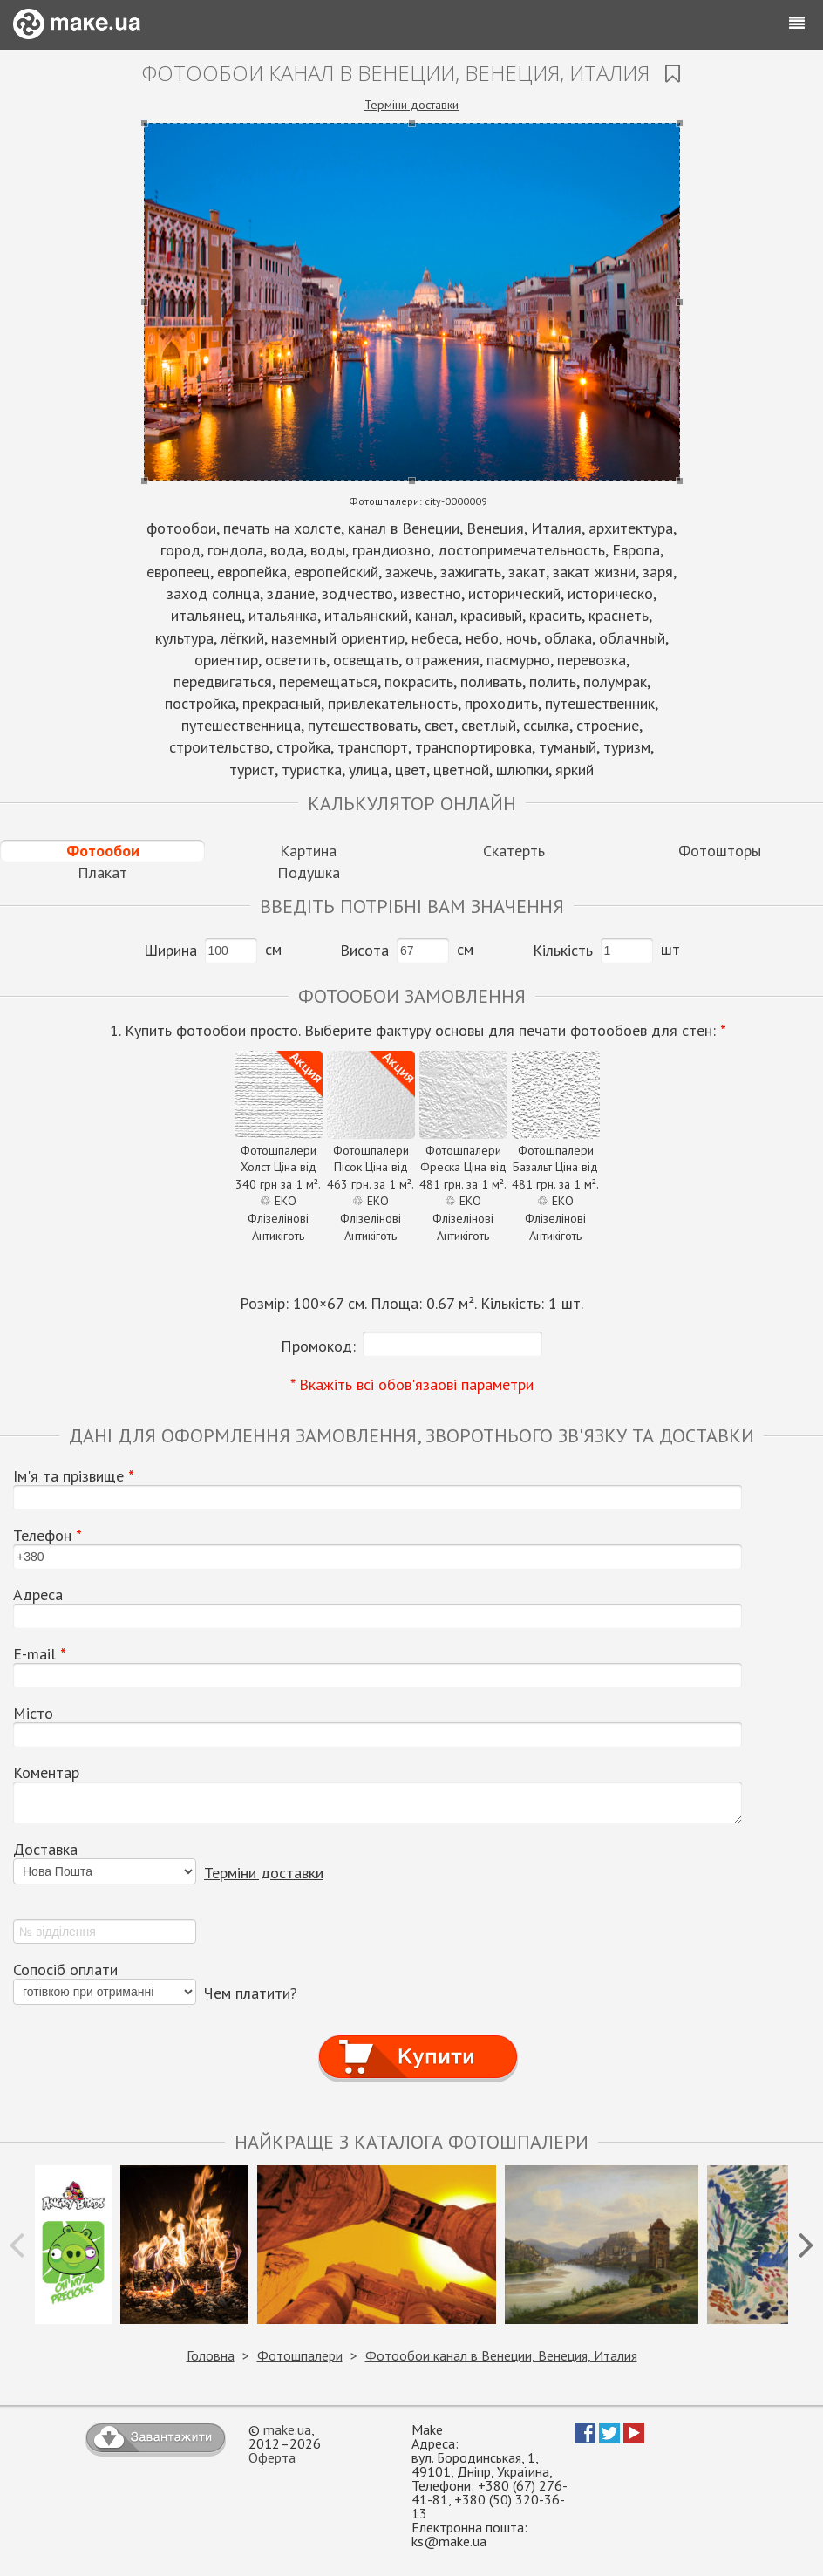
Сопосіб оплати (65, 1970)
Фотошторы (719, 851)
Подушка (308, 872)
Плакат (102, 872)
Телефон (47, 1535)
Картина (308, 851)
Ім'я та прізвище (73, 1476)
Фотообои (102, 851)
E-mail (39, 1654)
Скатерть (514, 851)
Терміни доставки (411, 104)
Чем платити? (250, 1993)
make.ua (287, 2429)
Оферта (272, 2457)
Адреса (38, 1595)
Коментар (46, 1773)
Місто (33, 1713)
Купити (418, 2041)
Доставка (45, 1849)
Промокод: (318, 1346)
